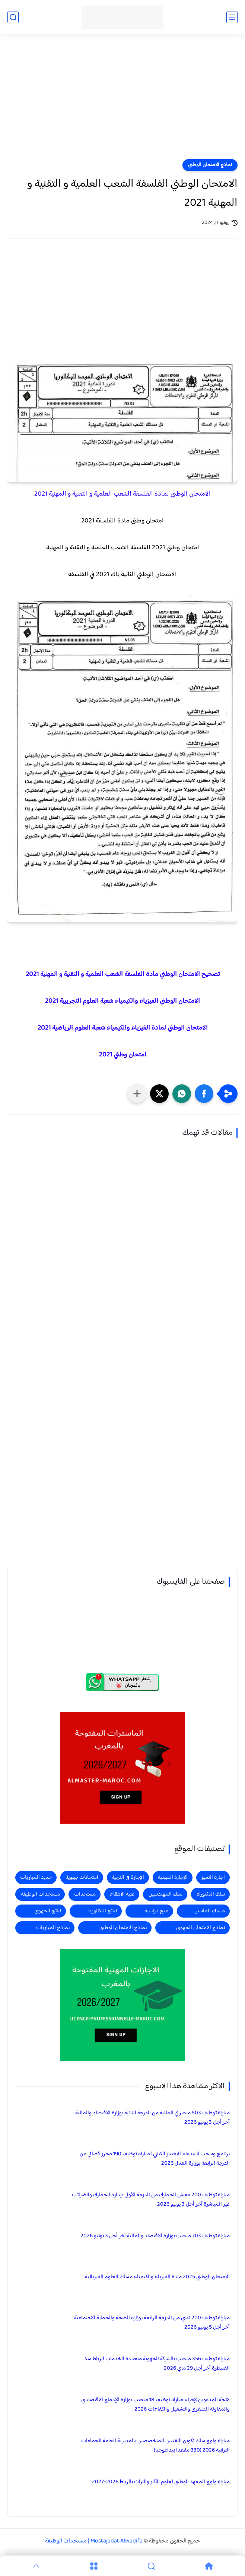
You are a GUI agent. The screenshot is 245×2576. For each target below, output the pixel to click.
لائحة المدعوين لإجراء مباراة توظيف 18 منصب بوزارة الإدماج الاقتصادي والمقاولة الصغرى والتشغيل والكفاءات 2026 (155, 2404)
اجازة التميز (213, 1877)
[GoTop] (36, 2566)
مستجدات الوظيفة (40, 1894)
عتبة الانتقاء (122, 1894)
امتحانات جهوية (82, 1877)
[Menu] (94, 2566)
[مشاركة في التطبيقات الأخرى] (137, 1093)
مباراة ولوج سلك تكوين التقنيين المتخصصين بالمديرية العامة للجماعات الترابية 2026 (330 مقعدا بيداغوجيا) (155, 2445)
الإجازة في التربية (128, 1877)
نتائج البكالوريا (102, 1911)
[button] (204, 1093)
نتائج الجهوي (47, 1911)
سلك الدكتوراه (211, 1894)
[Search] (151, 2566)
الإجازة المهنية (173, 1877)
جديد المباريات (36, 1877)
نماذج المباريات (53, 1927)
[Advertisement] (122, 101)
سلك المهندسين (165, 1894)
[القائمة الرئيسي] (232, 17)
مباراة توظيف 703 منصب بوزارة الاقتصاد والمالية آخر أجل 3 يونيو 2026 (155, 2236)
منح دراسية (156, 1911)
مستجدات (85, 1894)
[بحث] (13, 17)
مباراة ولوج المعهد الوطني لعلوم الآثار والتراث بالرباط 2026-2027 (161, 2482)
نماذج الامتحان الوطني (210, 165)
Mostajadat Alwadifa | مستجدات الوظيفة (94, 2541)
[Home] (209, 2566)
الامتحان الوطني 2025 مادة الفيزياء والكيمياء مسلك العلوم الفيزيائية (157, 2277)
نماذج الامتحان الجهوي (200, 1927)
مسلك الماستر (210, 1911)
